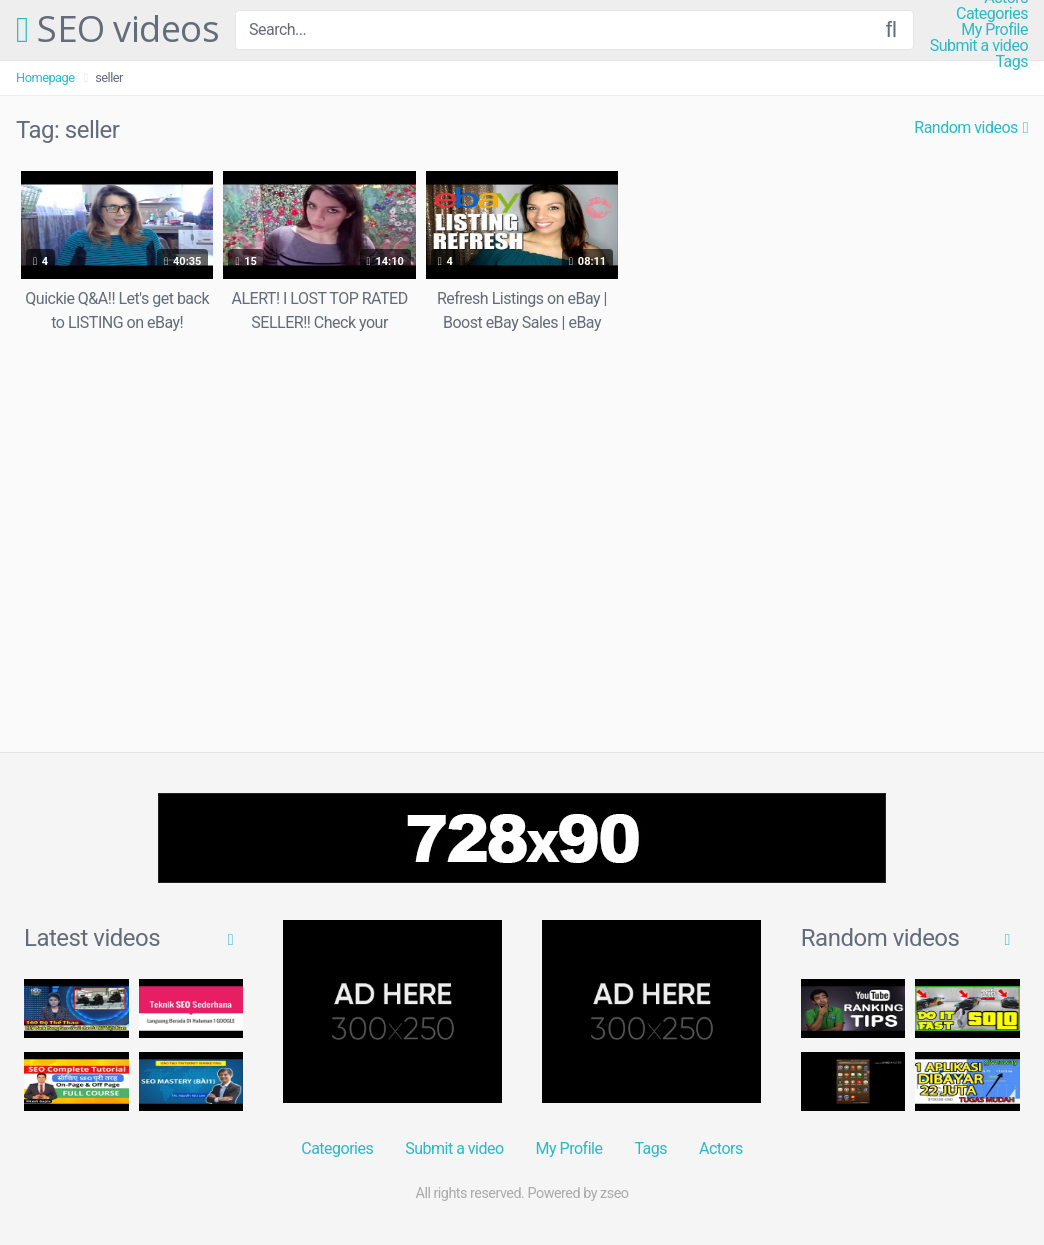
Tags (1011, 62)
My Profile (994, 30)
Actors (721, 1148)
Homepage (45, 77)
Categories (992, 14)
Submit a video (979, 46)
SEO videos (117, 30)
